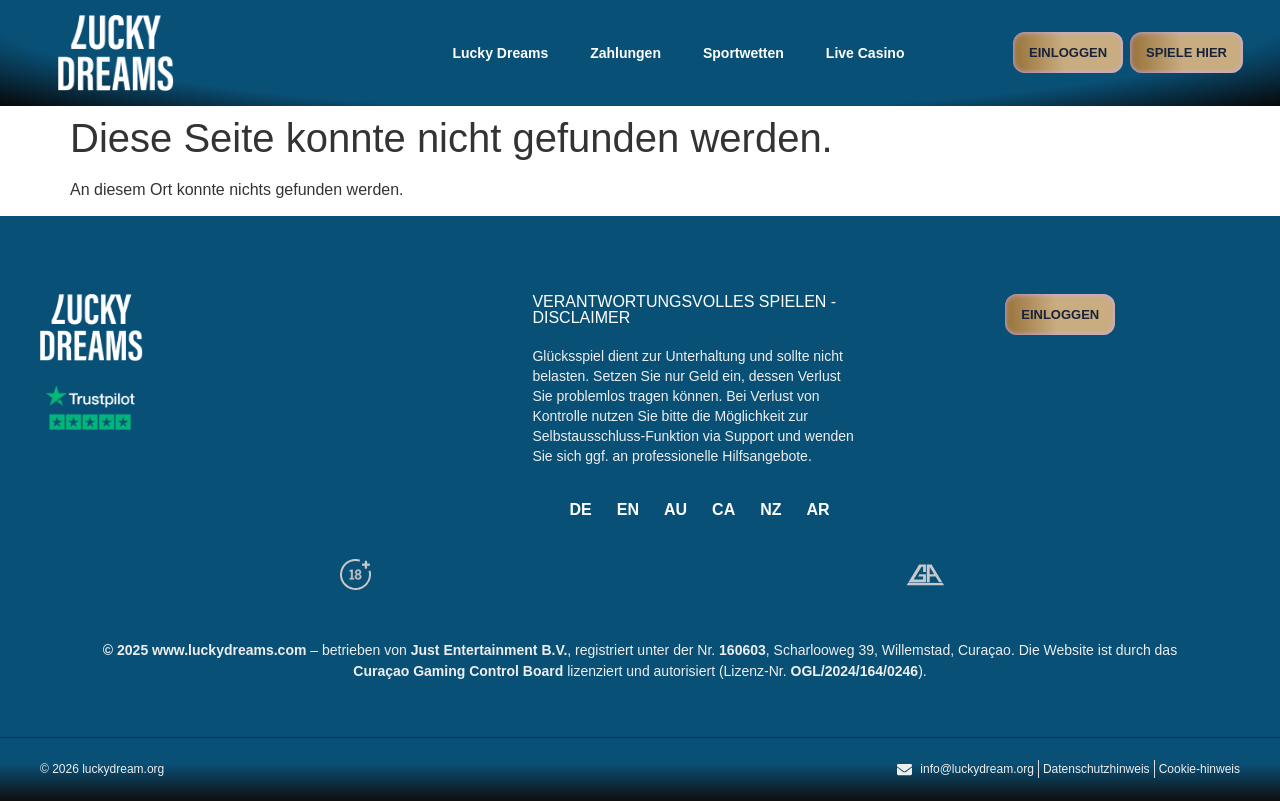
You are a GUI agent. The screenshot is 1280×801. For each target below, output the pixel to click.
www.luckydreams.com (229, 650)
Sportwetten (743, 53)
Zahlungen (625, 53)
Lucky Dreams (500, 53)
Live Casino (865, 53)
